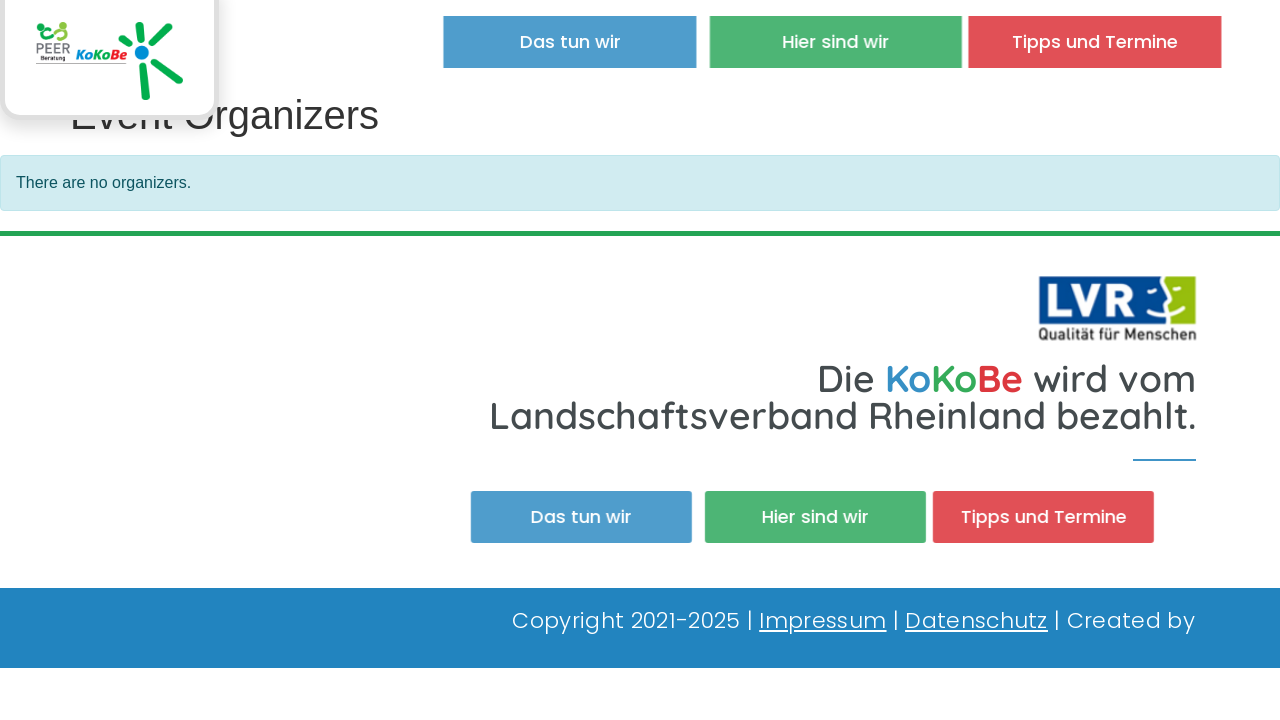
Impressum (822, 620)
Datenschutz (976, 620)
